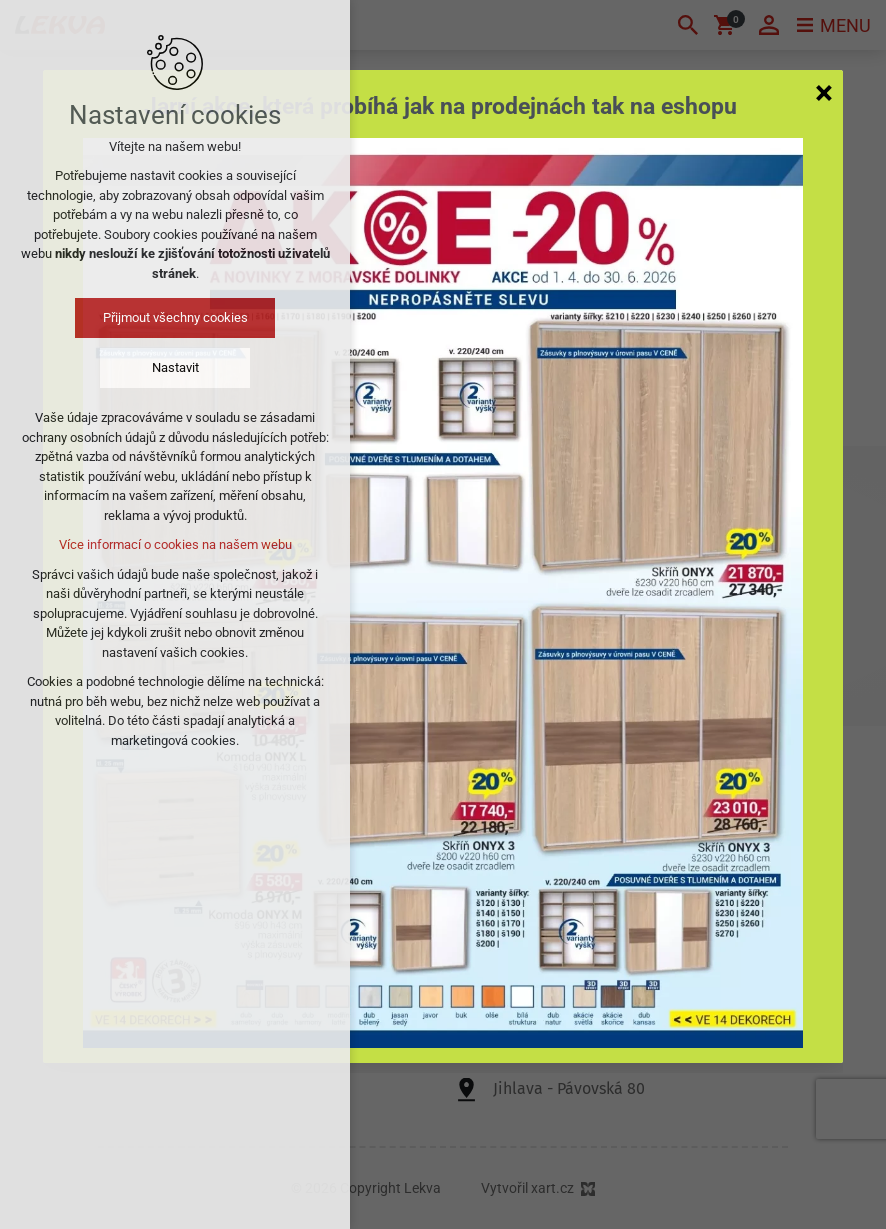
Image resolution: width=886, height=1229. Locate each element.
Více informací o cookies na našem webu (175, 544)
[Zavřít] (824, 92)
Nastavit (175, 367)
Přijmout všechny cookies (175, 317)
